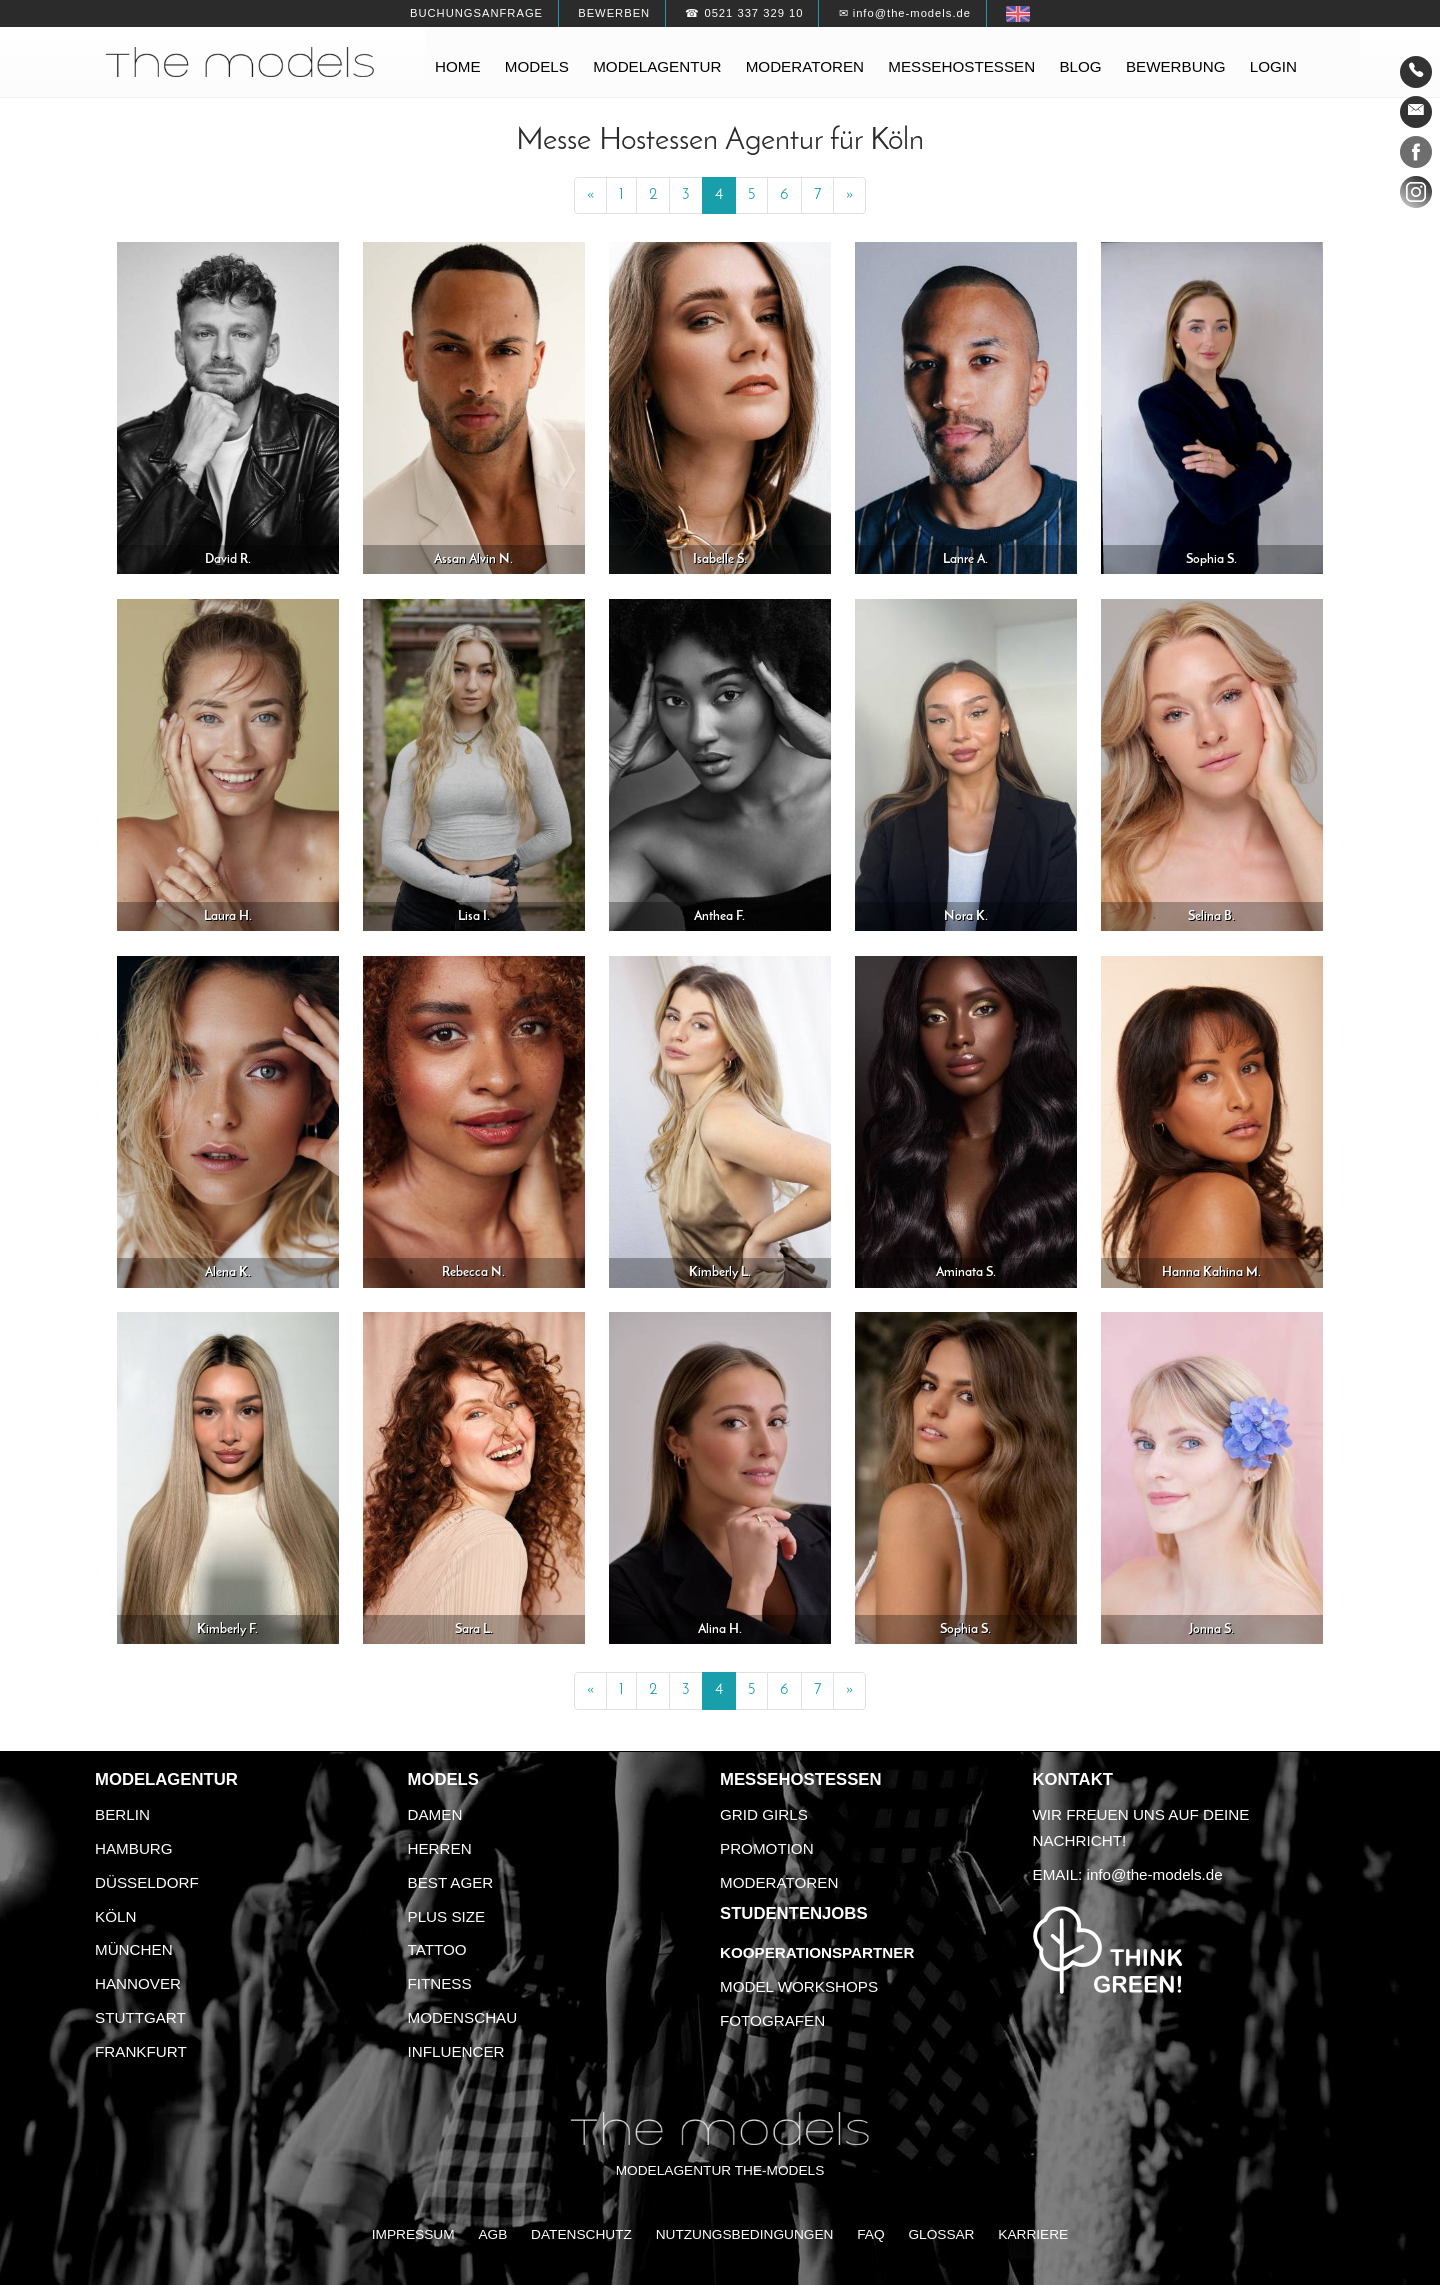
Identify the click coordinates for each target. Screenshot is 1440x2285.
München (134, 1949)
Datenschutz (581, 2234)
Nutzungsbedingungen (745, 2234)
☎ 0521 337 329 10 (744, 13)
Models (537, 66)
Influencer (456, 2051)
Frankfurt (141, 2051)
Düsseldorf (147, 1882)
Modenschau (463, 2017)
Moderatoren (805, 66)
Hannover (138, 1983)
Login (1273, 66)
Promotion (767, 1848)
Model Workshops (799, 1986)
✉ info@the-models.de (905, 13)
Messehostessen (961, 66)
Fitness (440, 1983)
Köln (115, 1916)
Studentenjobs (794, 1913)
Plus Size (447, 1916)
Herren (440, 1848)
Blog (1080, 66)
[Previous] (590, 196)
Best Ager (451, 1882)
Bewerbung (1176, 66)
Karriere (1033, 2234)
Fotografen (772, 2020)
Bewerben (614, 13)
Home (458, 66)
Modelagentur (657, 66)
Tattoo (437, 1949)
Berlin (122, 1814)
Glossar (941, 2234)
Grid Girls (764, 1814)
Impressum (413, 2234)
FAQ (870, 2234)
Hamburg (134, 1848)
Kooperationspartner (817, 1952)
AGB (492, 2234)
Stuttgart (140, 2017)
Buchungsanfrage (476, 13)
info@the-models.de (1155, 1874)
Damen (435, 1814)
